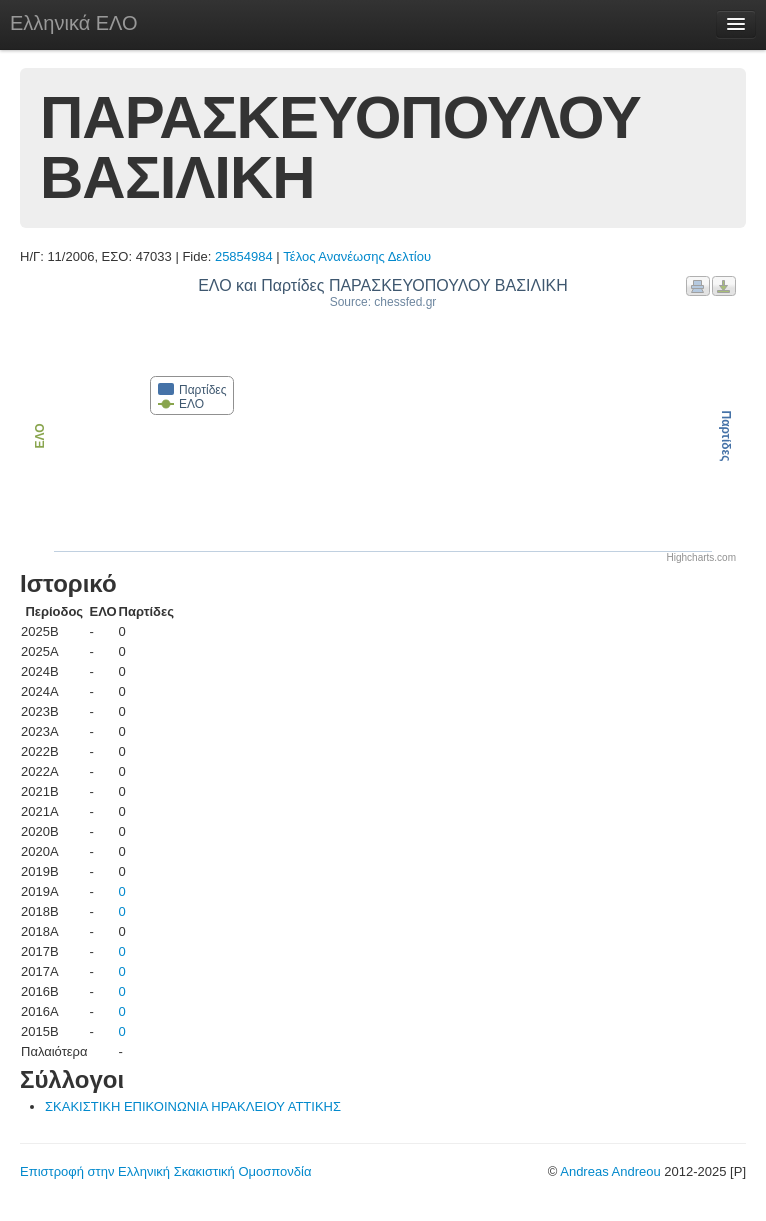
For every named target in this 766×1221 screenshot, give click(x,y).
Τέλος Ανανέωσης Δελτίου (357, 256)
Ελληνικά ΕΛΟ (74, 23)
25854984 (244, 256)
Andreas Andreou (610, 1171)
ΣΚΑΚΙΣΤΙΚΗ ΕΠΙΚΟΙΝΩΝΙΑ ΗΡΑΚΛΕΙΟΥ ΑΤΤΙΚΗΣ (193, 1106)
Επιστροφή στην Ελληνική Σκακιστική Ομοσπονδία (165, 1171)
